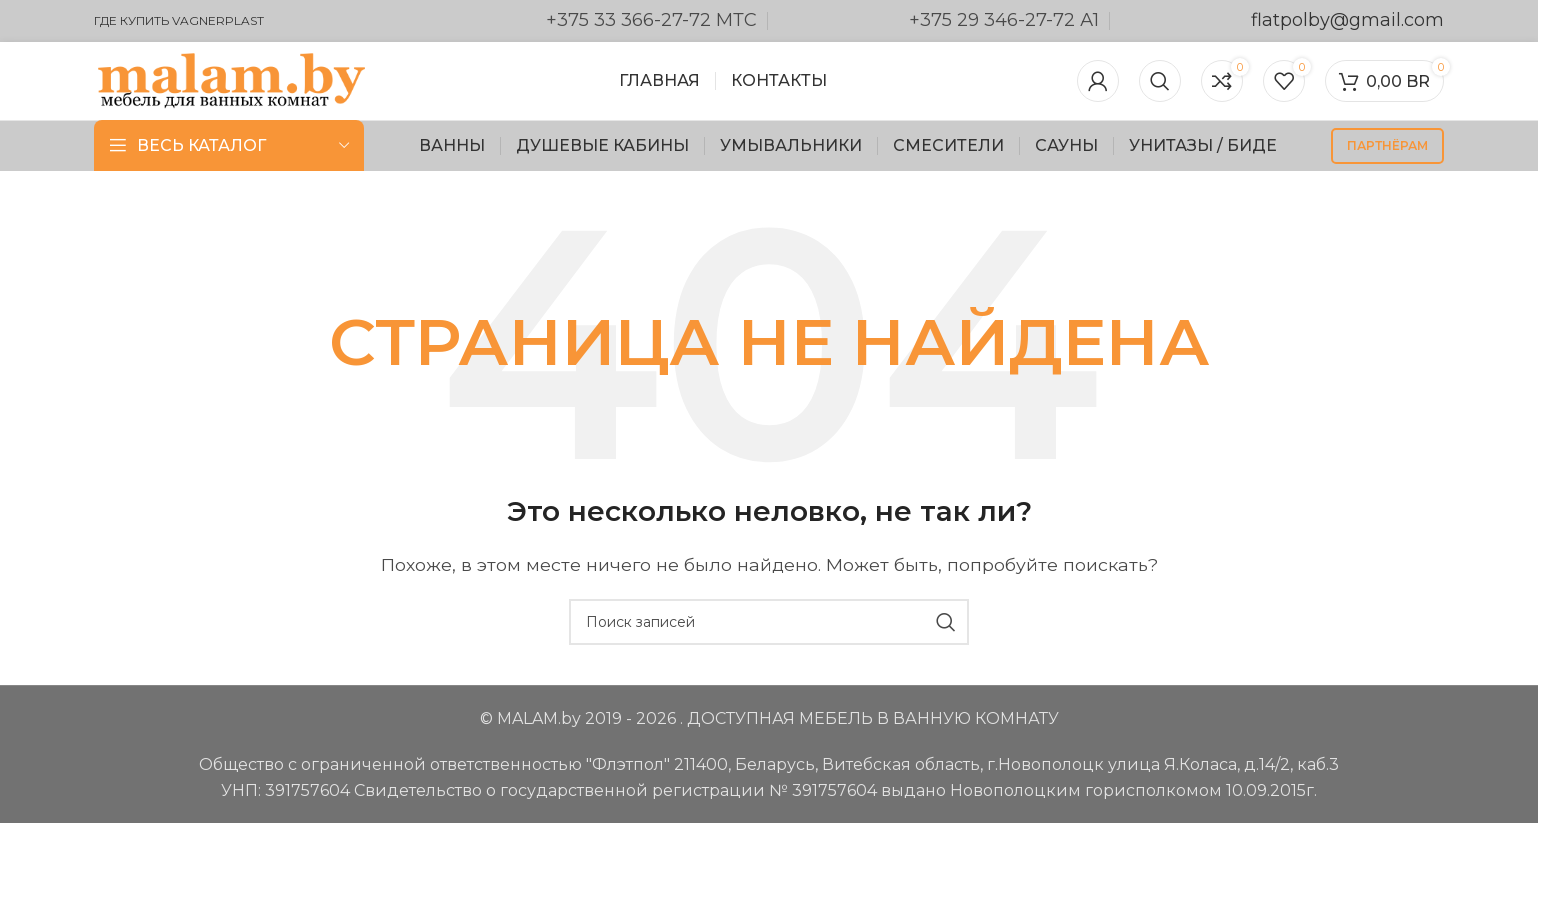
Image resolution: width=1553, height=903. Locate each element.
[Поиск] (1160, 82)
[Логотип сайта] (231, 80)
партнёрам (1387, 147)
